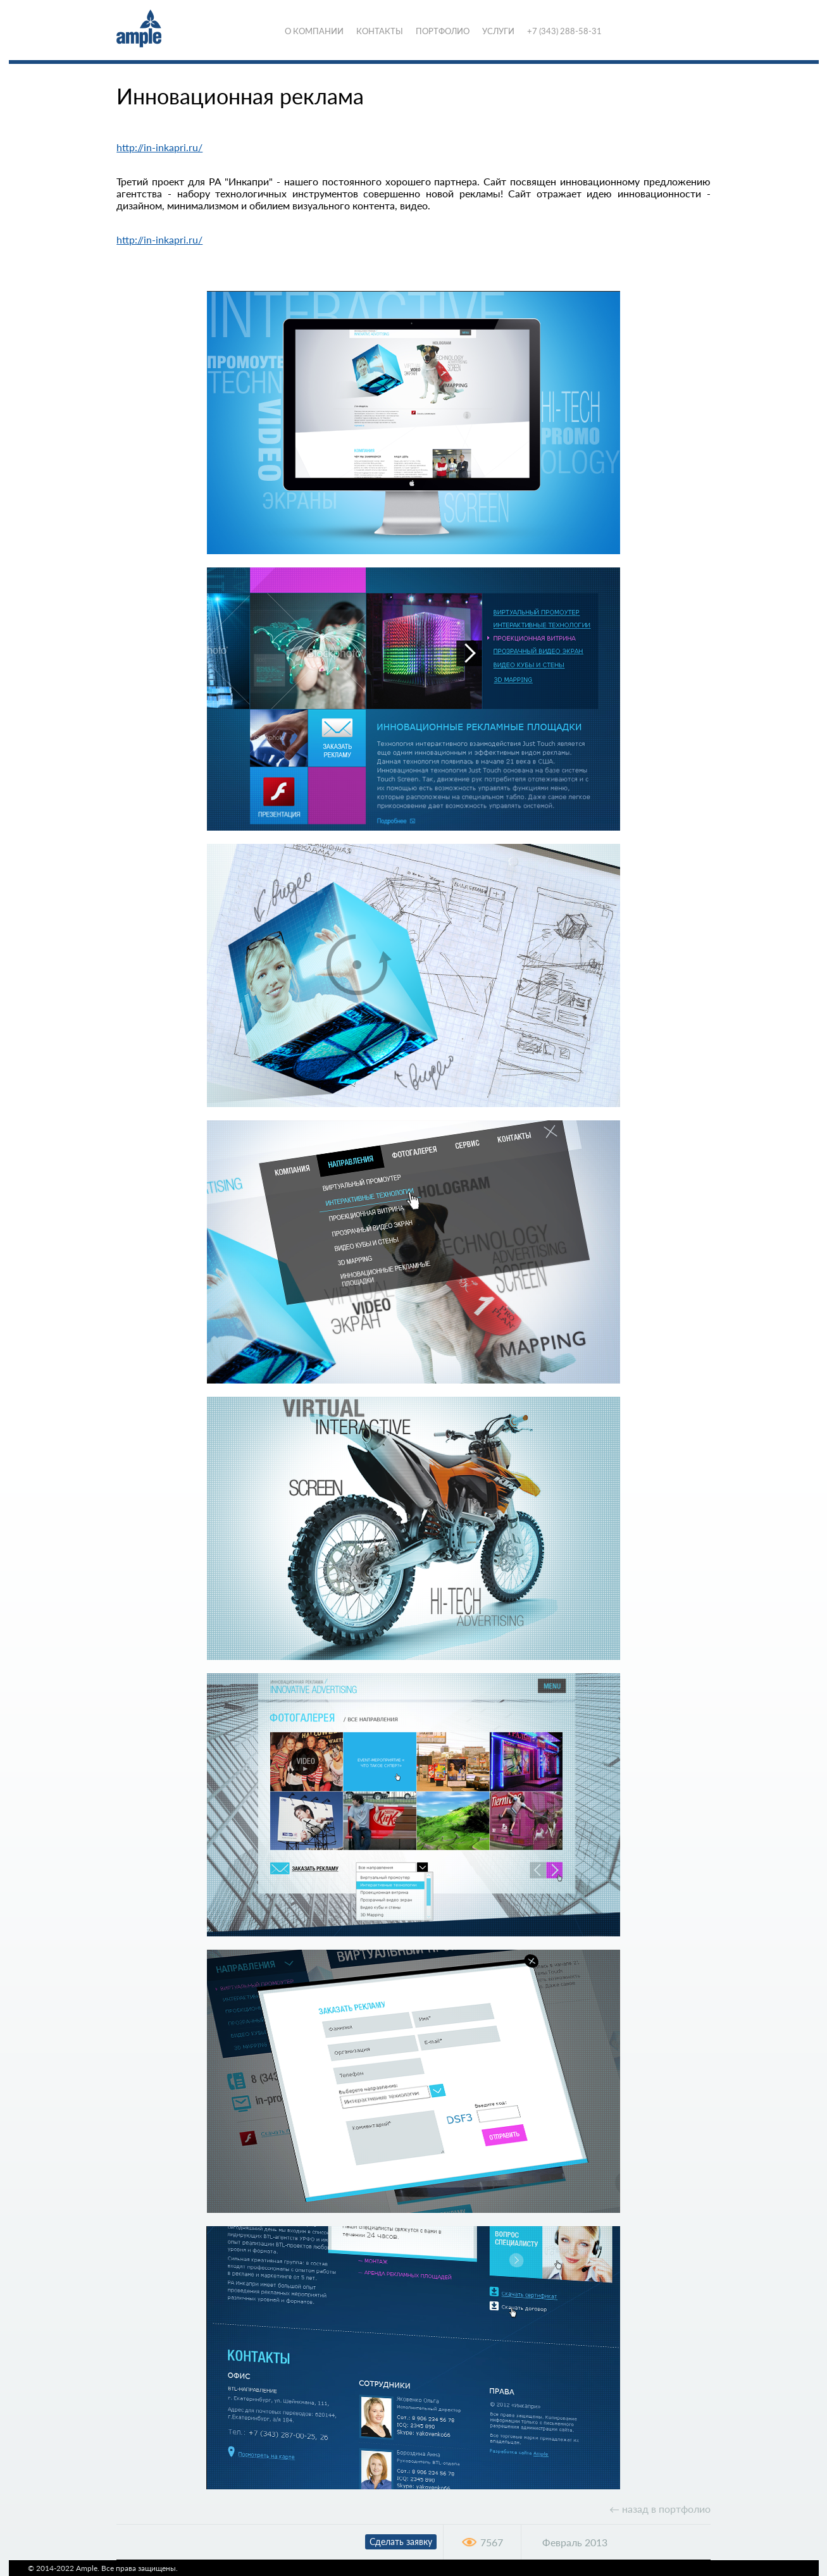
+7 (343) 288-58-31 (564, 31)
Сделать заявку (401, 2541)
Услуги (498, 31)
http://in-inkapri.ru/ (159, 147)
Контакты (379, 31)
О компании (314, 31)
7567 (491, 2542)
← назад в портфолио (660, 2509)
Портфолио (442, 31)
